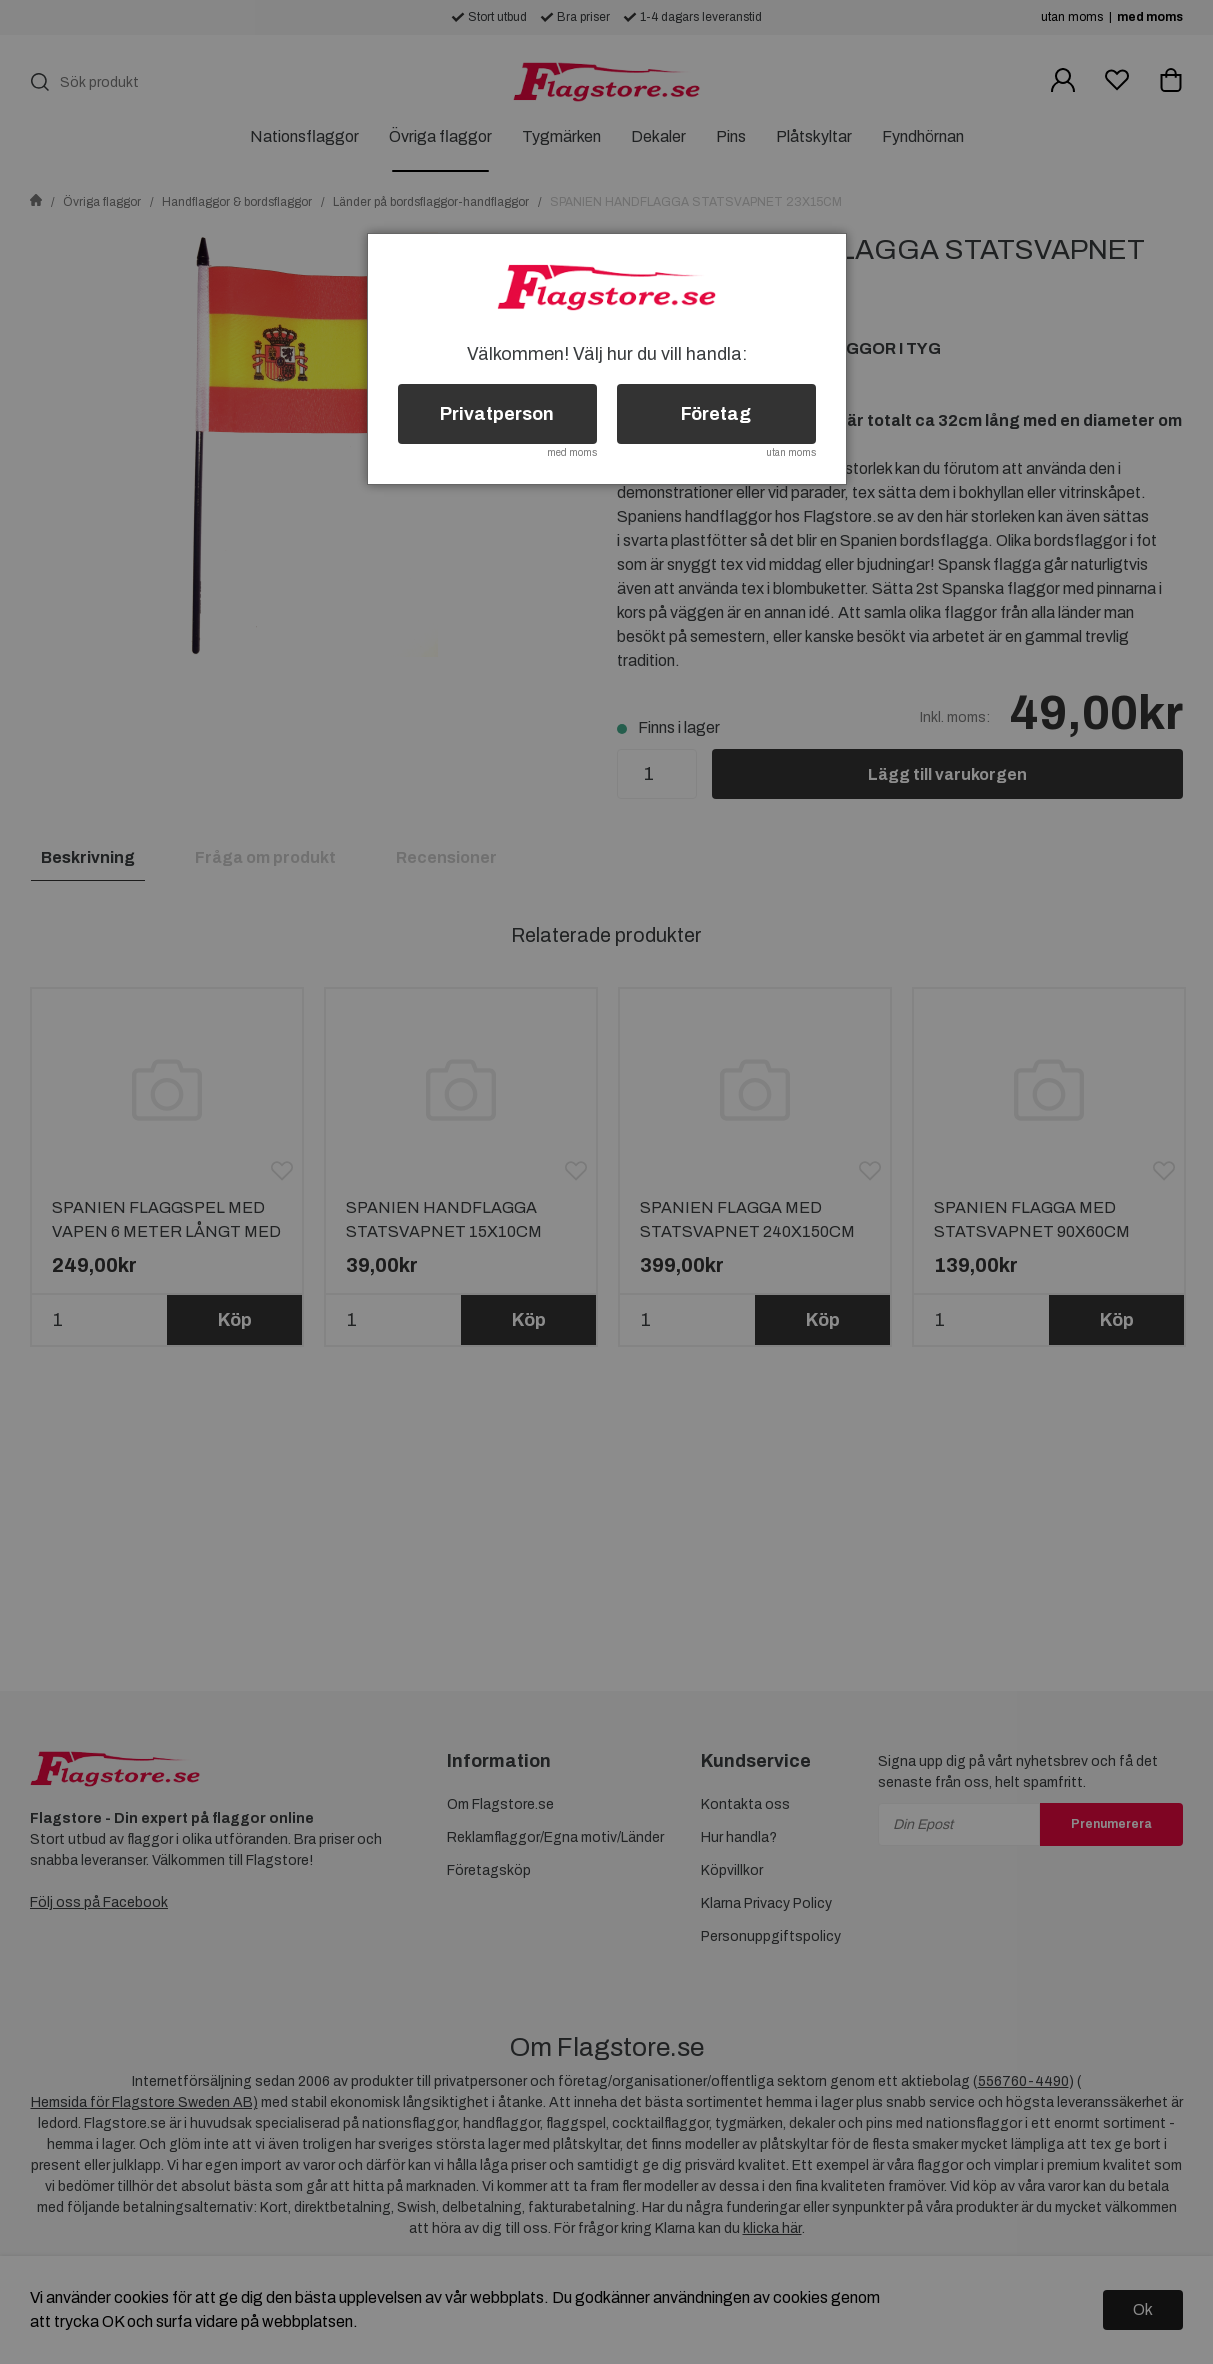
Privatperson (497, 414)
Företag (716, 414)
